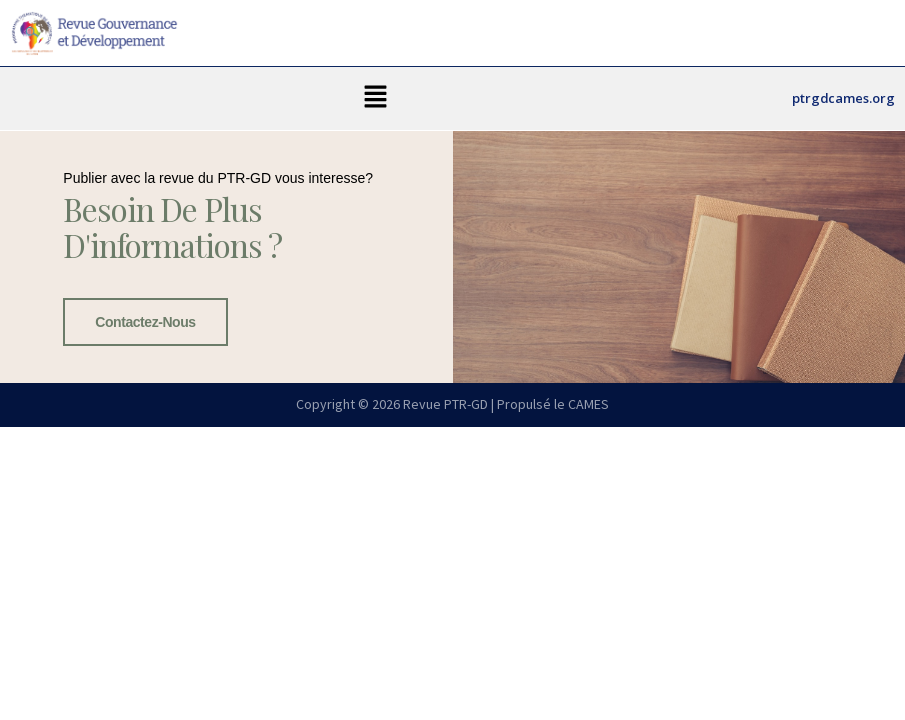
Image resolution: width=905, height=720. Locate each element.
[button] (376, 98)
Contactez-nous (145, 322)
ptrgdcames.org (843, 98)
